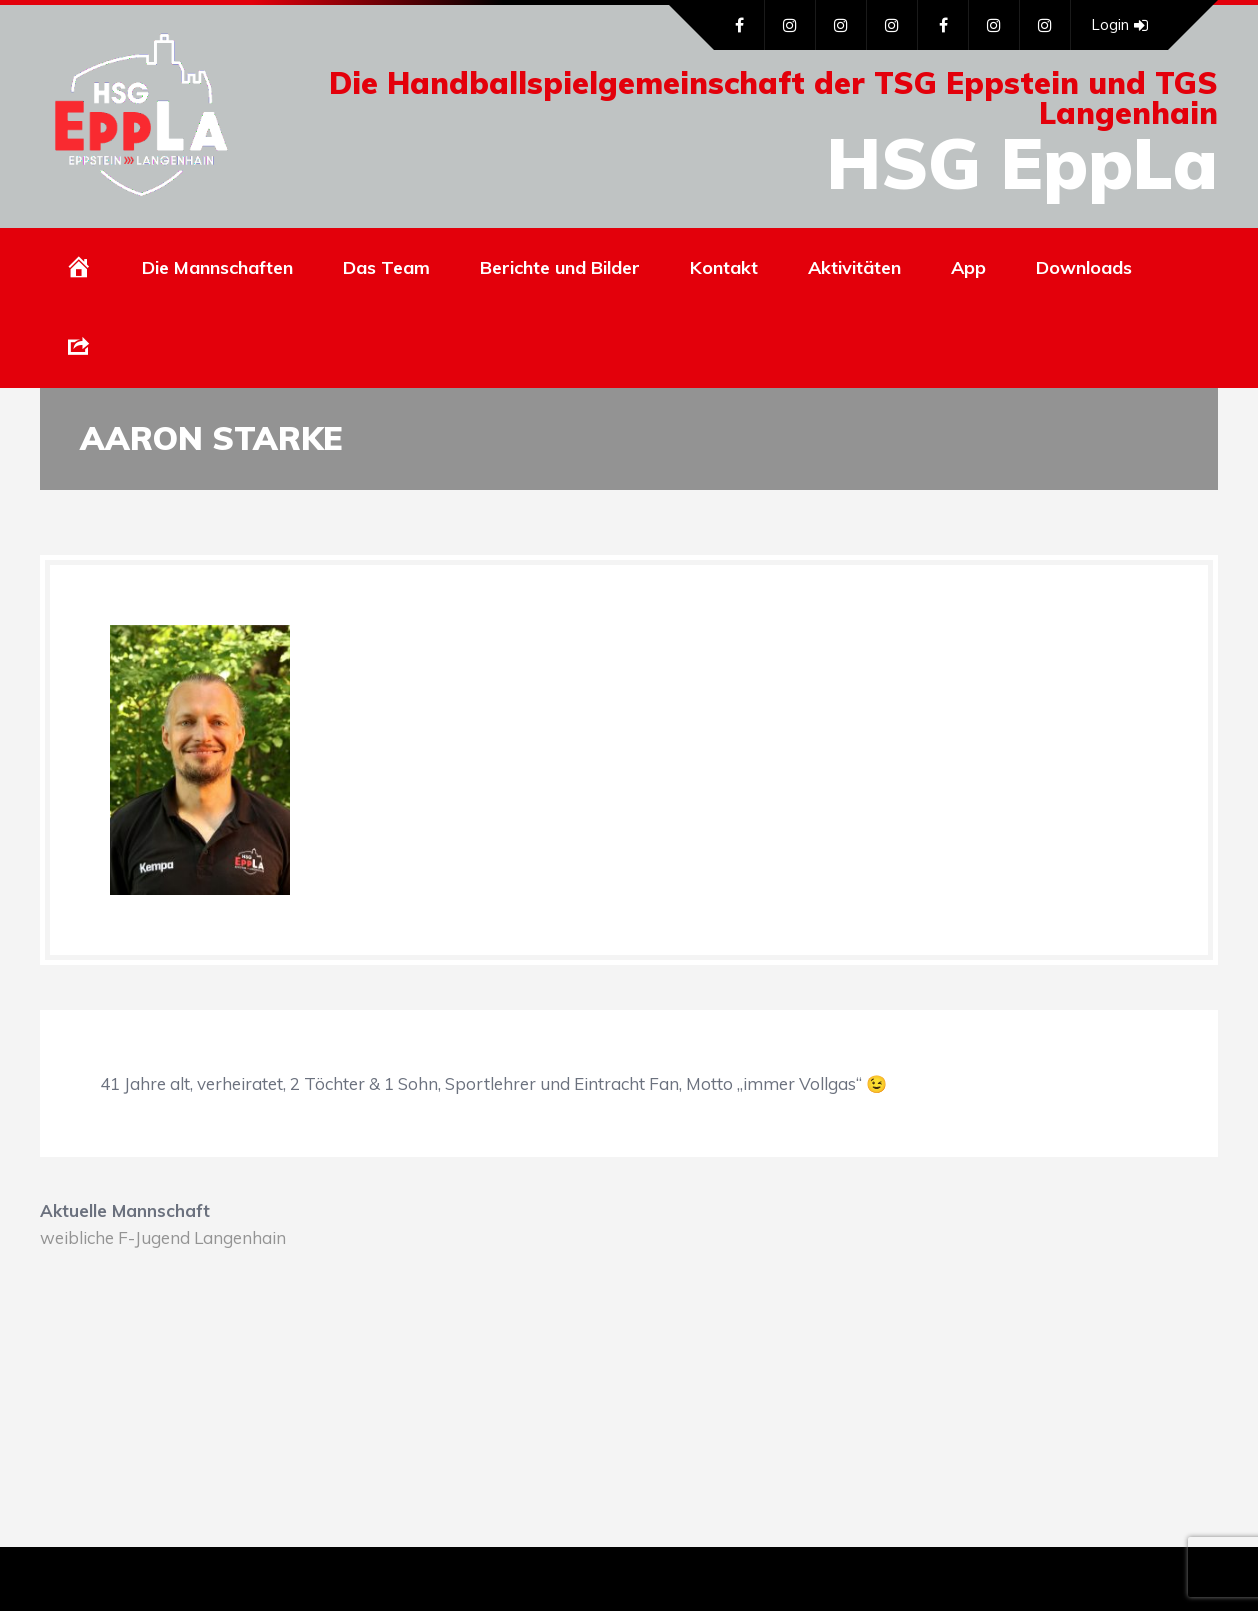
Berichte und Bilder (560, 267)
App (968, 267)
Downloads (1084, 267)
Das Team (386, 267)
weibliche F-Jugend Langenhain (163, 1237)
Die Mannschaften (217, 267)
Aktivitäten (854, 267)
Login (1119, 25)
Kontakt (724, 267)
